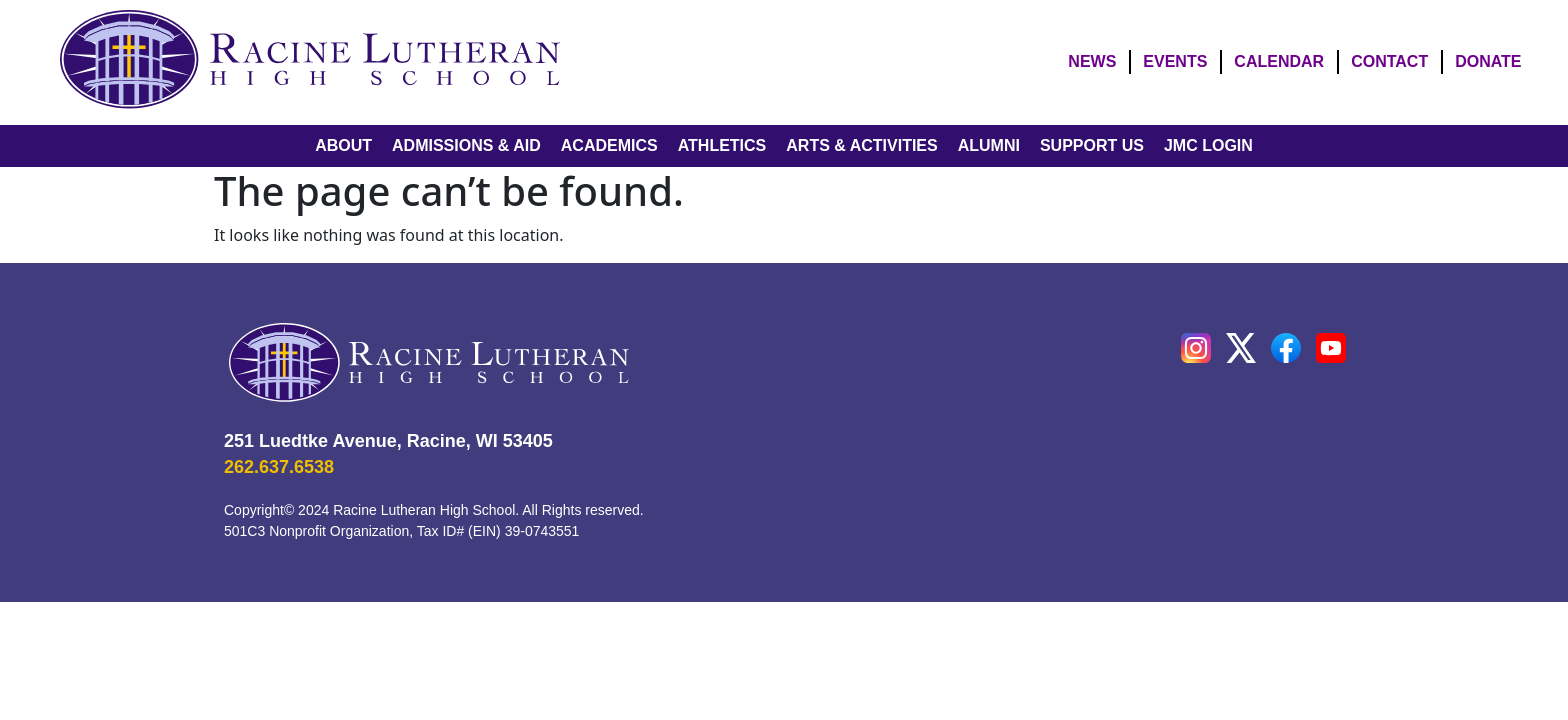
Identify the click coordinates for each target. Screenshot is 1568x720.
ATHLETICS (722, 145)
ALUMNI (989, 145)
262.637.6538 (279, 467)
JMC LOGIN (1208, 145)
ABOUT (343, 145)
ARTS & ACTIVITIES (861, 145)
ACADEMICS (609, 145)
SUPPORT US (1092, 145)
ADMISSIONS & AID (466, 145)
